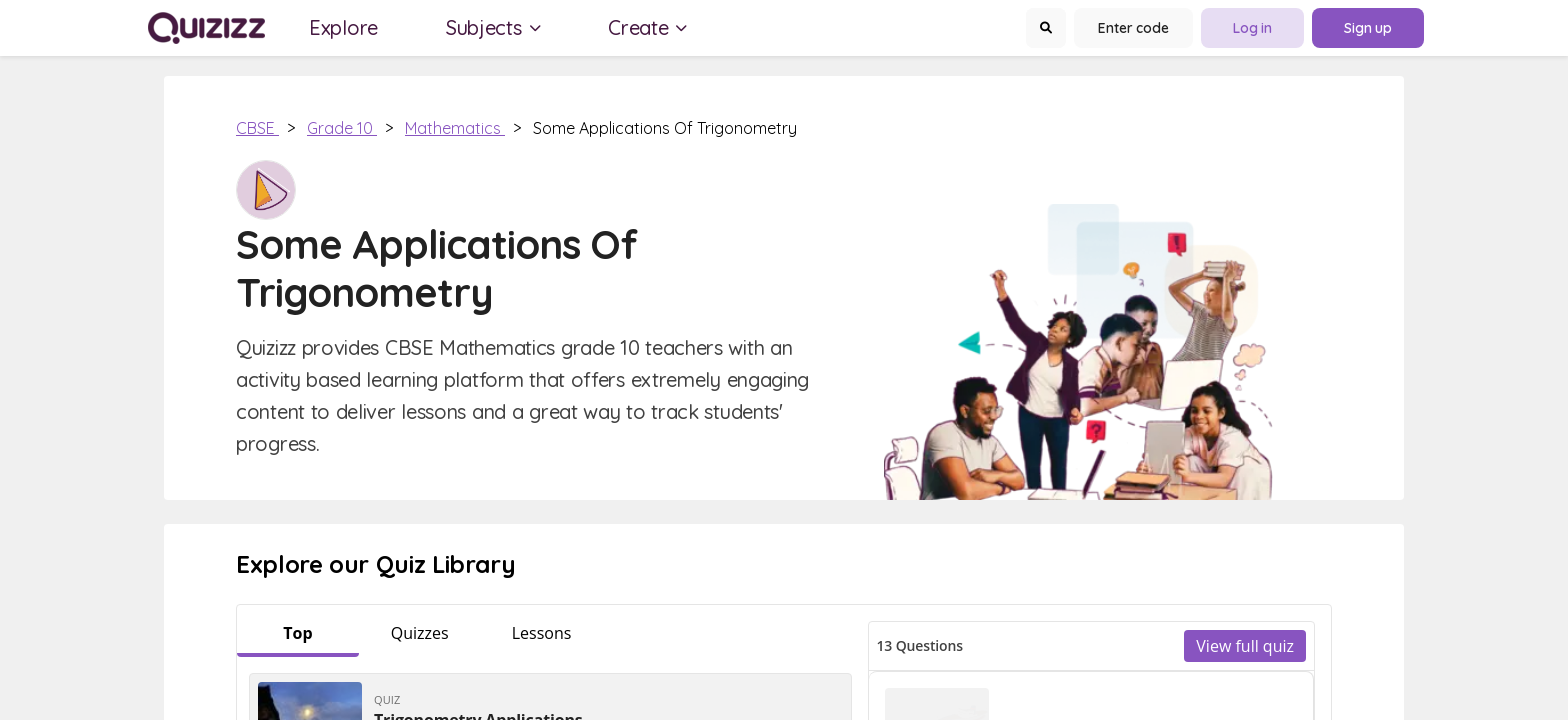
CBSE (257, 128)
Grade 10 (342, 128)
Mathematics (455, 128)
